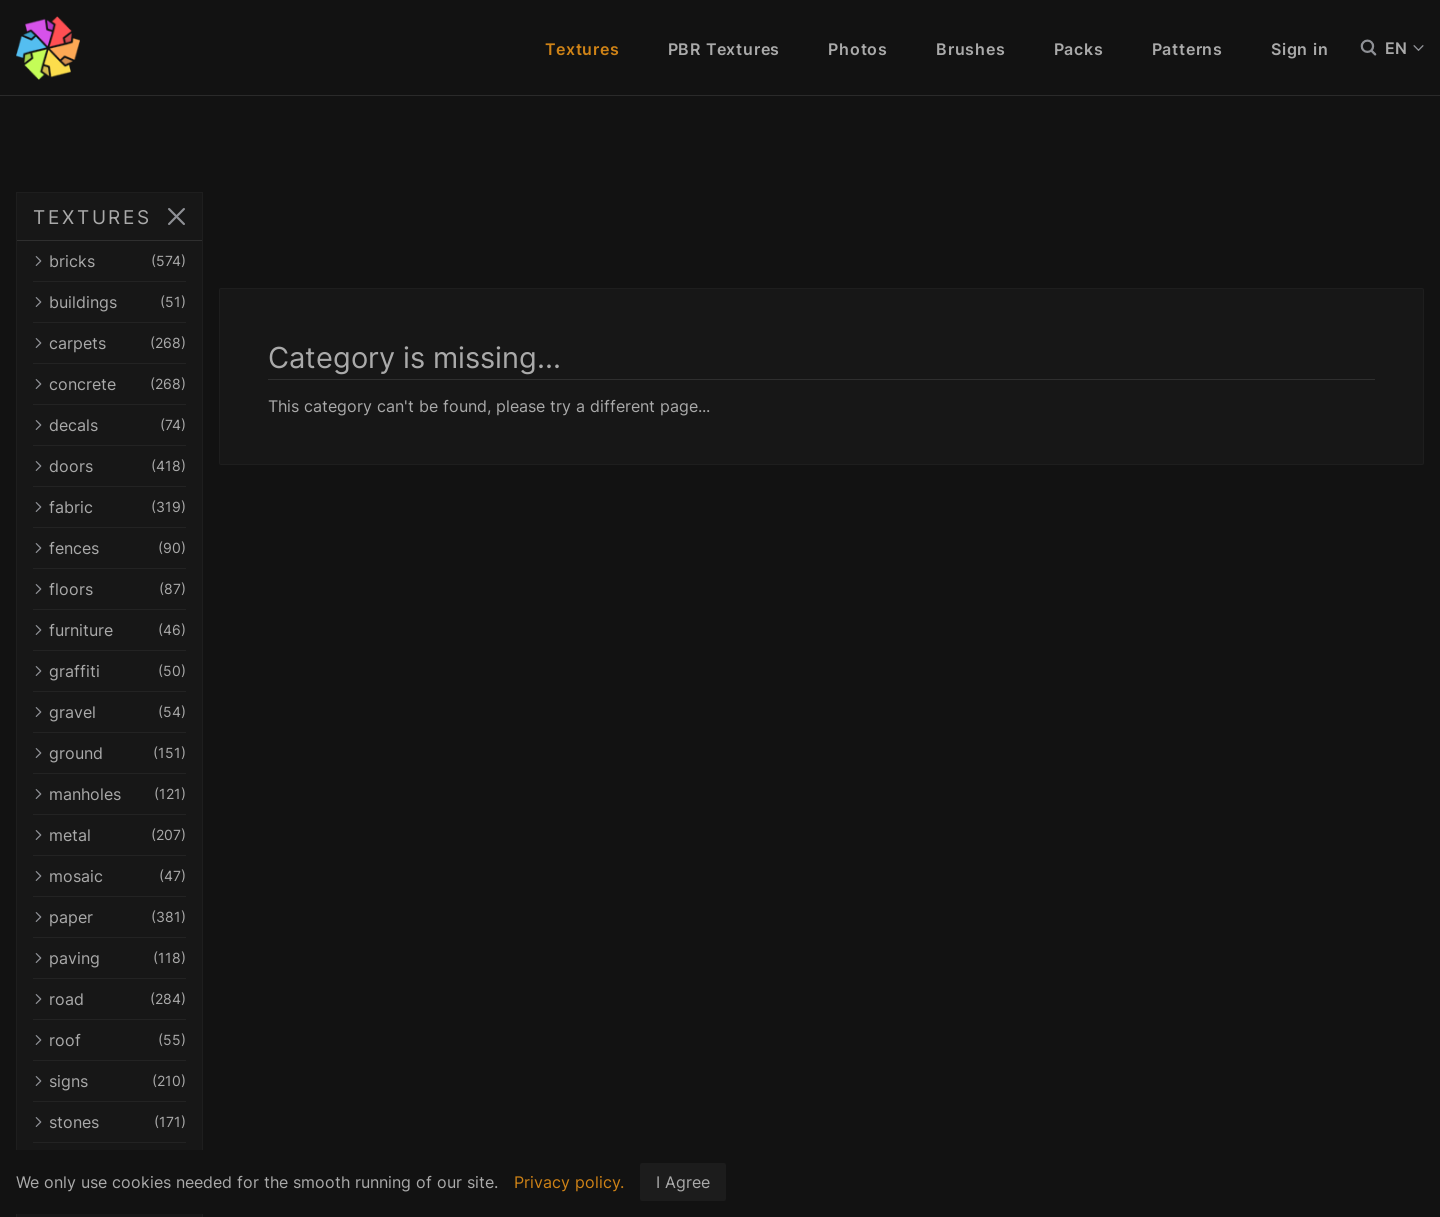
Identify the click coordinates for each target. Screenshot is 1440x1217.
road (192, 999)
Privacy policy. (569, 1182)
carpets (192, 343)
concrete (192, 384)
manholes (192, 794)
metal (192, 835)
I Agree (683, 1182)
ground (192, 753)
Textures (582, 49)
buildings (192, 302)
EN (1404, 48)
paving (192, 958)
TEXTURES (92, 217)
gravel (192, 712)
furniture (192, 630)
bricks (192, 261)
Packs (1079, 49)
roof (192, 1040)
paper (192, 917)
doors (192, 466)
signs (192, 1081)
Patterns (1187, 49)
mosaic (192, 876)
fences (192, 548)
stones (192, 1122)
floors (192, 589)
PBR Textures (724, 49)
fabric (192, 507)
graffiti (192, 671)
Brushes (971, 49)
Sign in (1300, 49)
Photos (858, 49)
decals (192, 425)
